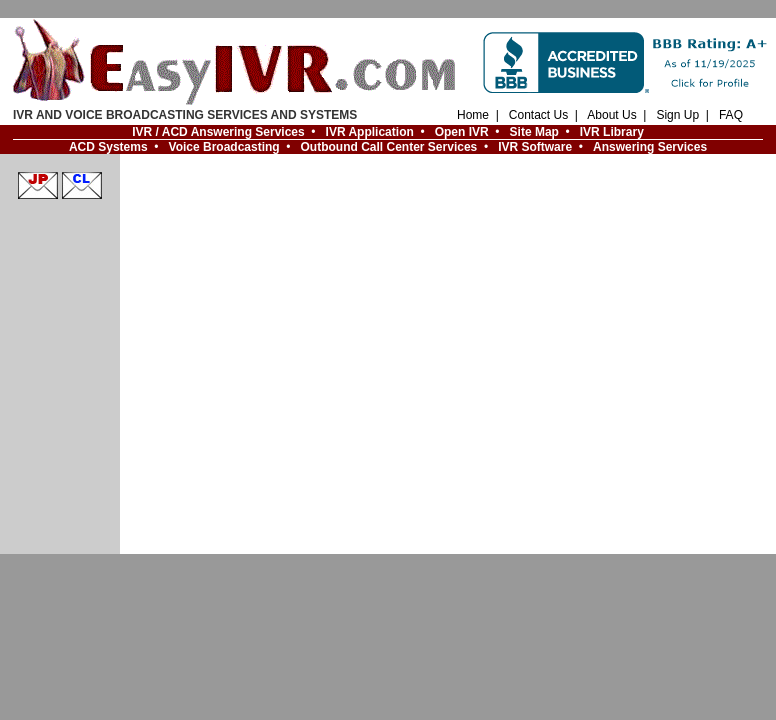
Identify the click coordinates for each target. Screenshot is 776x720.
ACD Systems (108, 147)
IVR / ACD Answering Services (218, 132)
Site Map (534, 132)
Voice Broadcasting (224, 147)
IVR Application (370, 132)
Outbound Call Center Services (389, 147)
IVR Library (612, 132)
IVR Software (535, 147)
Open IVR (462, 132)
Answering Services (650, 147)
